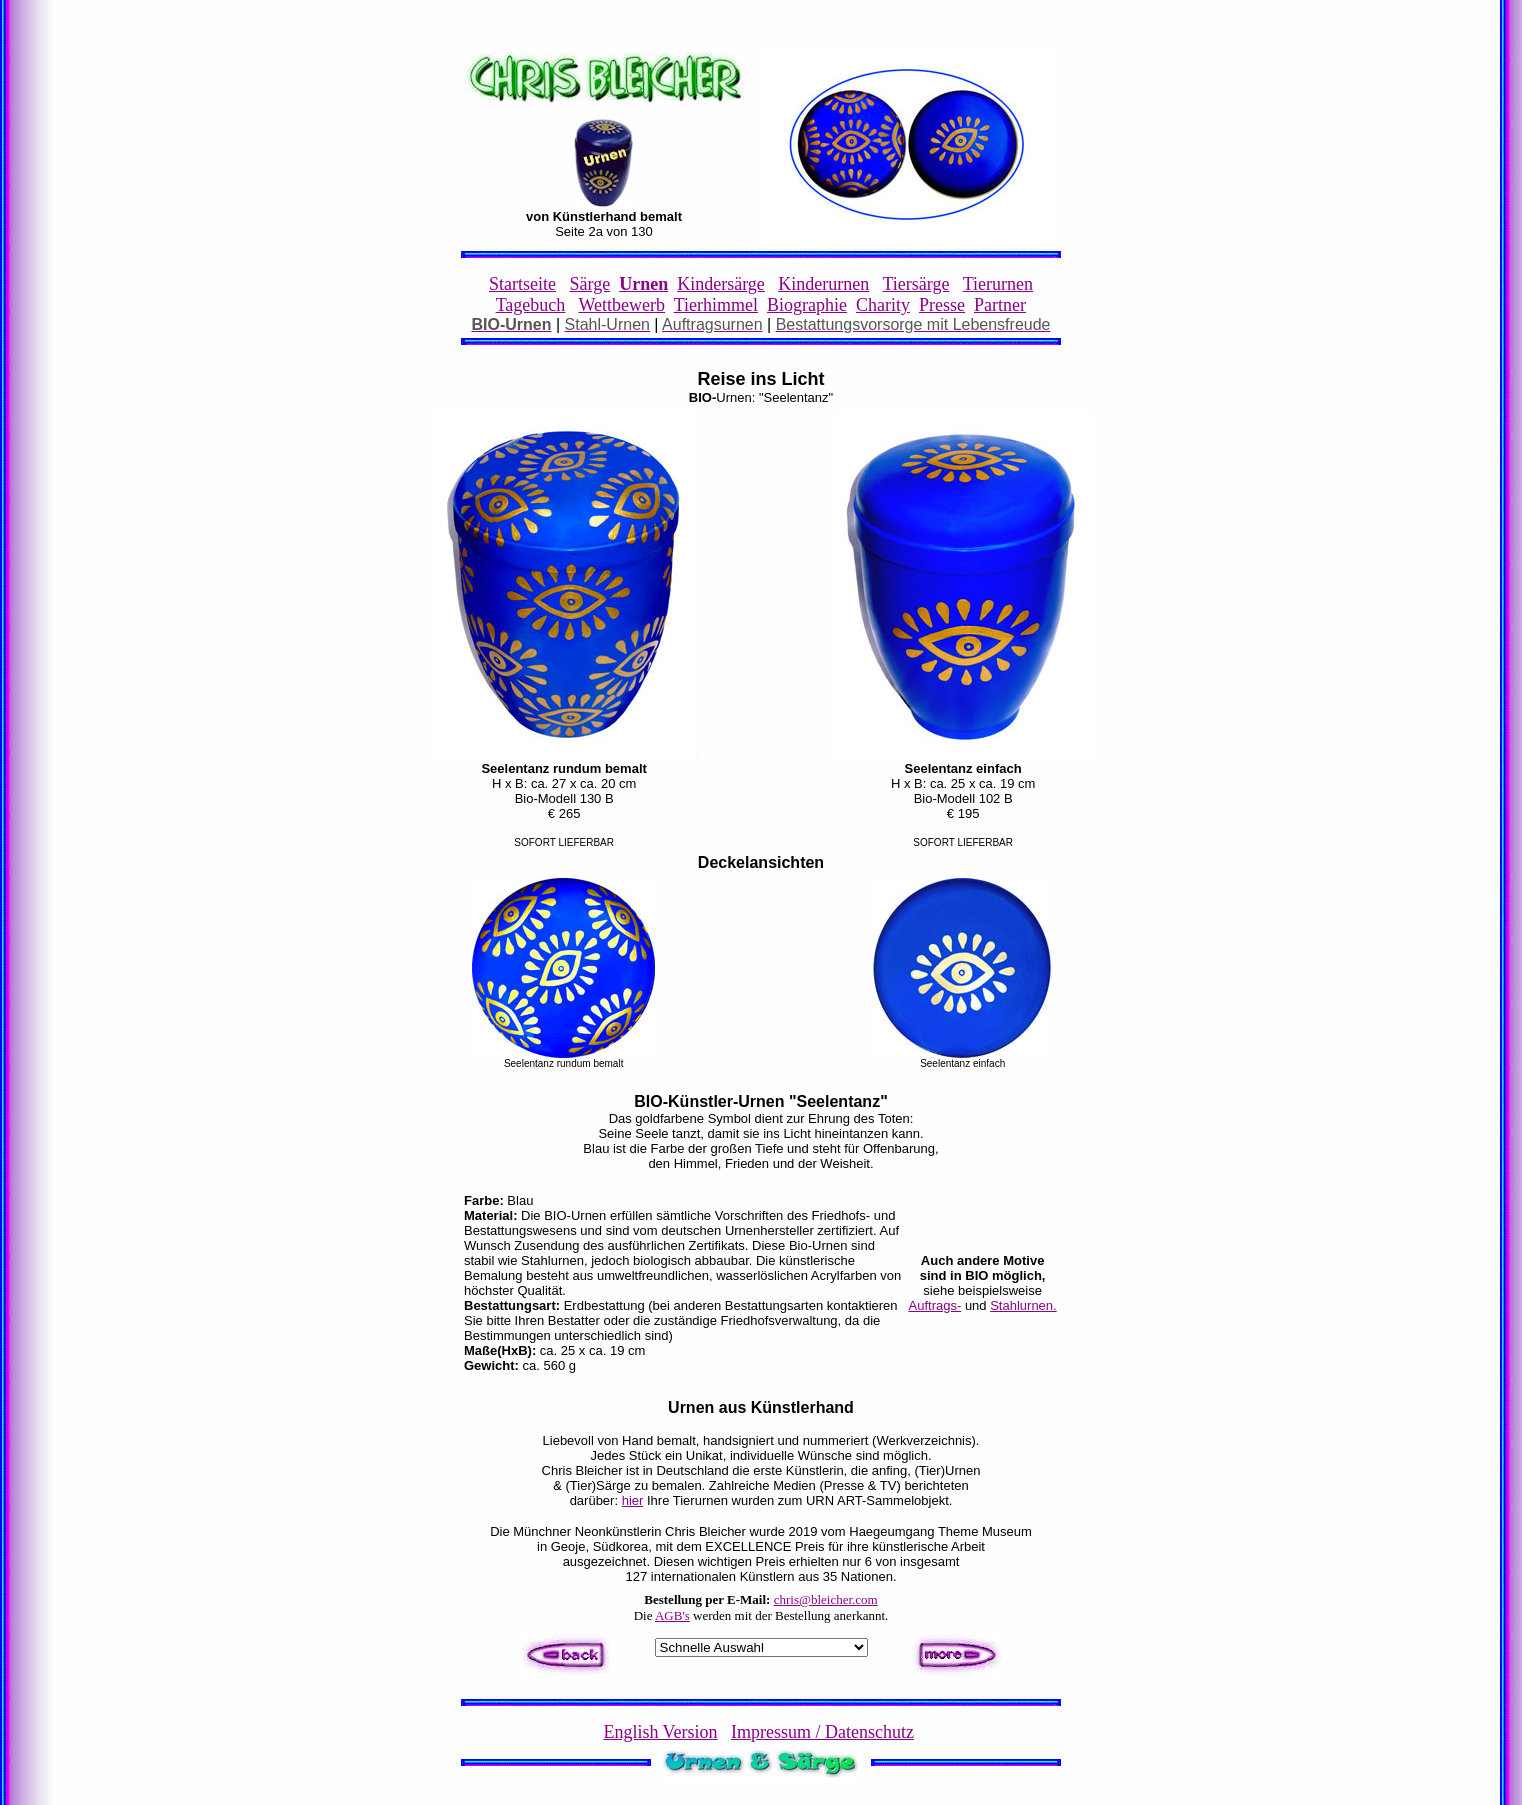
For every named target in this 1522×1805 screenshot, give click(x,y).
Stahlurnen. (1023, 1305)
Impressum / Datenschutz (822, 1732)
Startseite (522, 284)
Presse (942, 305)
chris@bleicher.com (826, 1599)
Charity (883, 305)
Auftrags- (935, 1305)
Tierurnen (998, 284)
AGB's (672, 1615)
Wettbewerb (622, 305)
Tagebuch (531, 305)
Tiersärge (915, 284)
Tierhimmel (716, 305)
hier (633, 1500)
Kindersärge (721, 284)
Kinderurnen (823, 284)
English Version (660, 1732)
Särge (589, 284)
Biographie (807, 305)
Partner (1000, 305)
